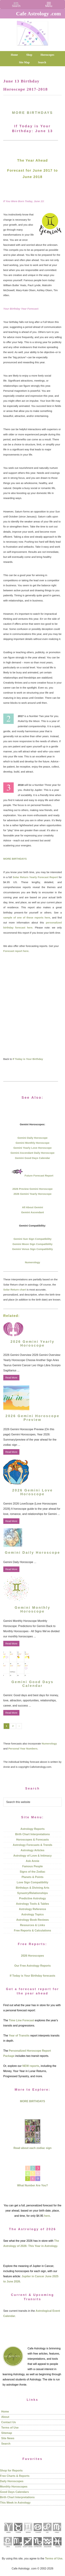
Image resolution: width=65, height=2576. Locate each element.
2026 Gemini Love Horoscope (32, 1492)
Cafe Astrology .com (32, 32)
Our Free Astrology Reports (32, 1965)
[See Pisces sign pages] (57, 2548)
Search (5, 2443)
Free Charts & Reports (14, 2475)
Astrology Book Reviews (32, 1919)
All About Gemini (32, 1207)
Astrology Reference (32, 1909)
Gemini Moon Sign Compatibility (32, 1244)
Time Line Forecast (21, 2020)
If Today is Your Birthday (28, 1058)
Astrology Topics (32, 1914)
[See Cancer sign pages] (37, 2534)
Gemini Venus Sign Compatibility (32, 1249)
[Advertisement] (32, 1014)
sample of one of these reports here (26, 917)
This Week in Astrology (15, 2502)
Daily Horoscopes (11, 2481)
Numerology (32, 1262)
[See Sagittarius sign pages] (28, 2548)
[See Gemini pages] (27, 2534)
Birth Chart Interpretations (32, 1834)
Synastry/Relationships (32, 1893)
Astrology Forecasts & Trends (32, 1844)
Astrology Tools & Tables (32, 1903)
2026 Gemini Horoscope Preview (33, 1418)
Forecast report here (16, 951)
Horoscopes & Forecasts (32, 1839)
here (47, 2215)
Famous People (32, 1866)
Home (5, 2411)
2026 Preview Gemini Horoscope (32, 1188)
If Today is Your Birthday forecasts (32, 1975)
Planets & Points (32, 1877)
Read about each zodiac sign (33, 2148)
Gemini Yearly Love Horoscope (32, 1147)
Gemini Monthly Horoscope (32, 1142)
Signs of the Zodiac (32, 1871)
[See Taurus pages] (18, 2534)
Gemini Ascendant (32, 1212)
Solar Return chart (14, 1289)
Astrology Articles (32, 1850)
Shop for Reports (11, 2470)
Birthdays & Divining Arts (32, 1887)
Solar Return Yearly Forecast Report (35, 877)
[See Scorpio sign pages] (17, 2548)
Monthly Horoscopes (13, 2486)
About (5, 2416)
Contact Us (8, 2422)
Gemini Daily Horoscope (32, 1137)
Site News (7, 2438)
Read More (11, 1377)
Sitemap (6, 2432)
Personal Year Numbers (22, 1748)
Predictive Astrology (32, 1898)
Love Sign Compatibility (32, 1882)
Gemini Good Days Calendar (32, 1157)
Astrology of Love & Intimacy (32, 1855)
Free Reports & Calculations (32, 1930)
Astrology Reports (32, 1828)
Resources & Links (32, 1925)
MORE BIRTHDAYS (32, 113)
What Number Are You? (32, 2185)
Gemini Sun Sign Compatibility (32, 1238)
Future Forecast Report (39, 1175)
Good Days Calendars (14, 2491)
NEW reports (30, 2065)
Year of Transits (19, 2035)
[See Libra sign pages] (7, 2548)
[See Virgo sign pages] (56, 2534)
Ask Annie (32, 1861)
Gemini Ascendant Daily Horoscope (33, 1152)
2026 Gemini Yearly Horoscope (32, 1193)
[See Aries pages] (8, 2534)
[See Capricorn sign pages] (37, 2548)
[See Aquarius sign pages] (47, 2548)
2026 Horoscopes (32, 1955)
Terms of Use (10, 2427)
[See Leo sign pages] (47, 2534)
